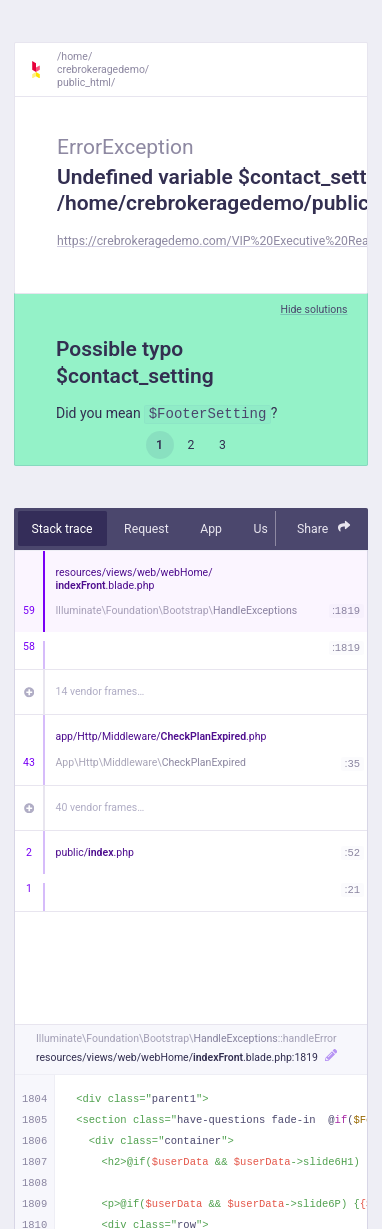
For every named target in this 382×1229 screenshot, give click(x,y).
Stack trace (62, 529)
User (265, 529)
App (211, 529)
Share (324, 527)
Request (146, 529)
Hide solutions (313, 309)
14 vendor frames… (100, 691)
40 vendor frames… (100, 807)
